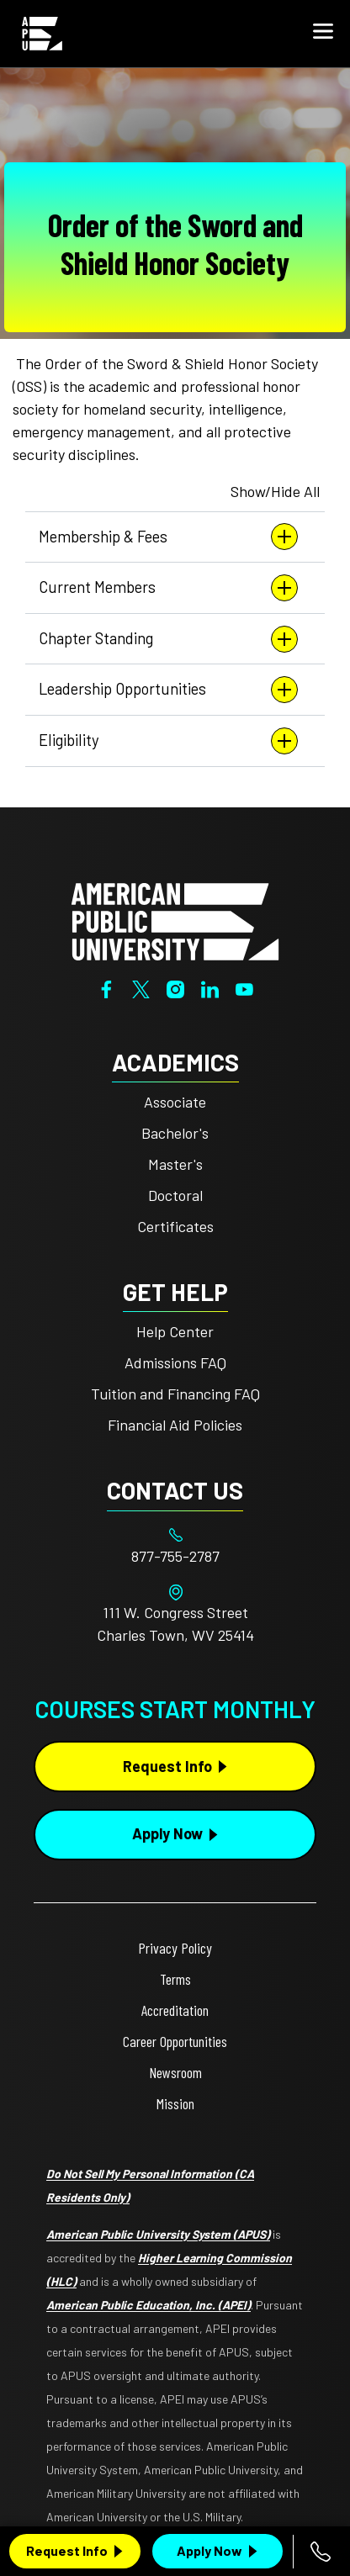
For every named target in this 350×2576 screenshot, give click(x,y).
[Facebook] (106, 988)
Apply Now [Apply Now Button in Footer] (167, 1833)
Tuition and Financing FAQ (175, 1393)
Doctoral (175, 1195)
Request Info (67, 2550)
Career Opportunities (175, 2041)
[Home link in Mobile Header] (42, 33)
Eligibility (168, 740)
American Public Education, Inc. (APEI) (148, 2305)
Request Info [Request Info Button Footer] (167, 1766)
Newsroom (175, 2072)
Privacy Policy (175, 1948)
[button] (323, 34)
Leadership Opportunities (168, 689)
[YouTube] (244, 988)
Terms (175, 1979)
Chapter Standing (168, 639)
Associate (175, 1101)
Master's (175, 1164)
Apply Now (209, 2550)
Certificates (175, 1226)
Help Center (175, 1331)
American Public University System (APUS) (158, 2234)
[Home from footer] (175, 919)
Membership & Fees (168, 536)
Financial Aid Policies (175, 1424)
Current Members (168, 587)
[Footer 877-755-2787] (175, 1556)
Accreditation (175, 2010)
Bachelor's (175, 1133)
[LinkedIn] (210, 988)
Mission (175, 2103)
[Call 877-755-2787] (320, 2551)
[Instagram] (175, 988)
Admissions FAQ (175, 1362)
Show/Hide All (275, 491)
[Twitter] (141, 988)
